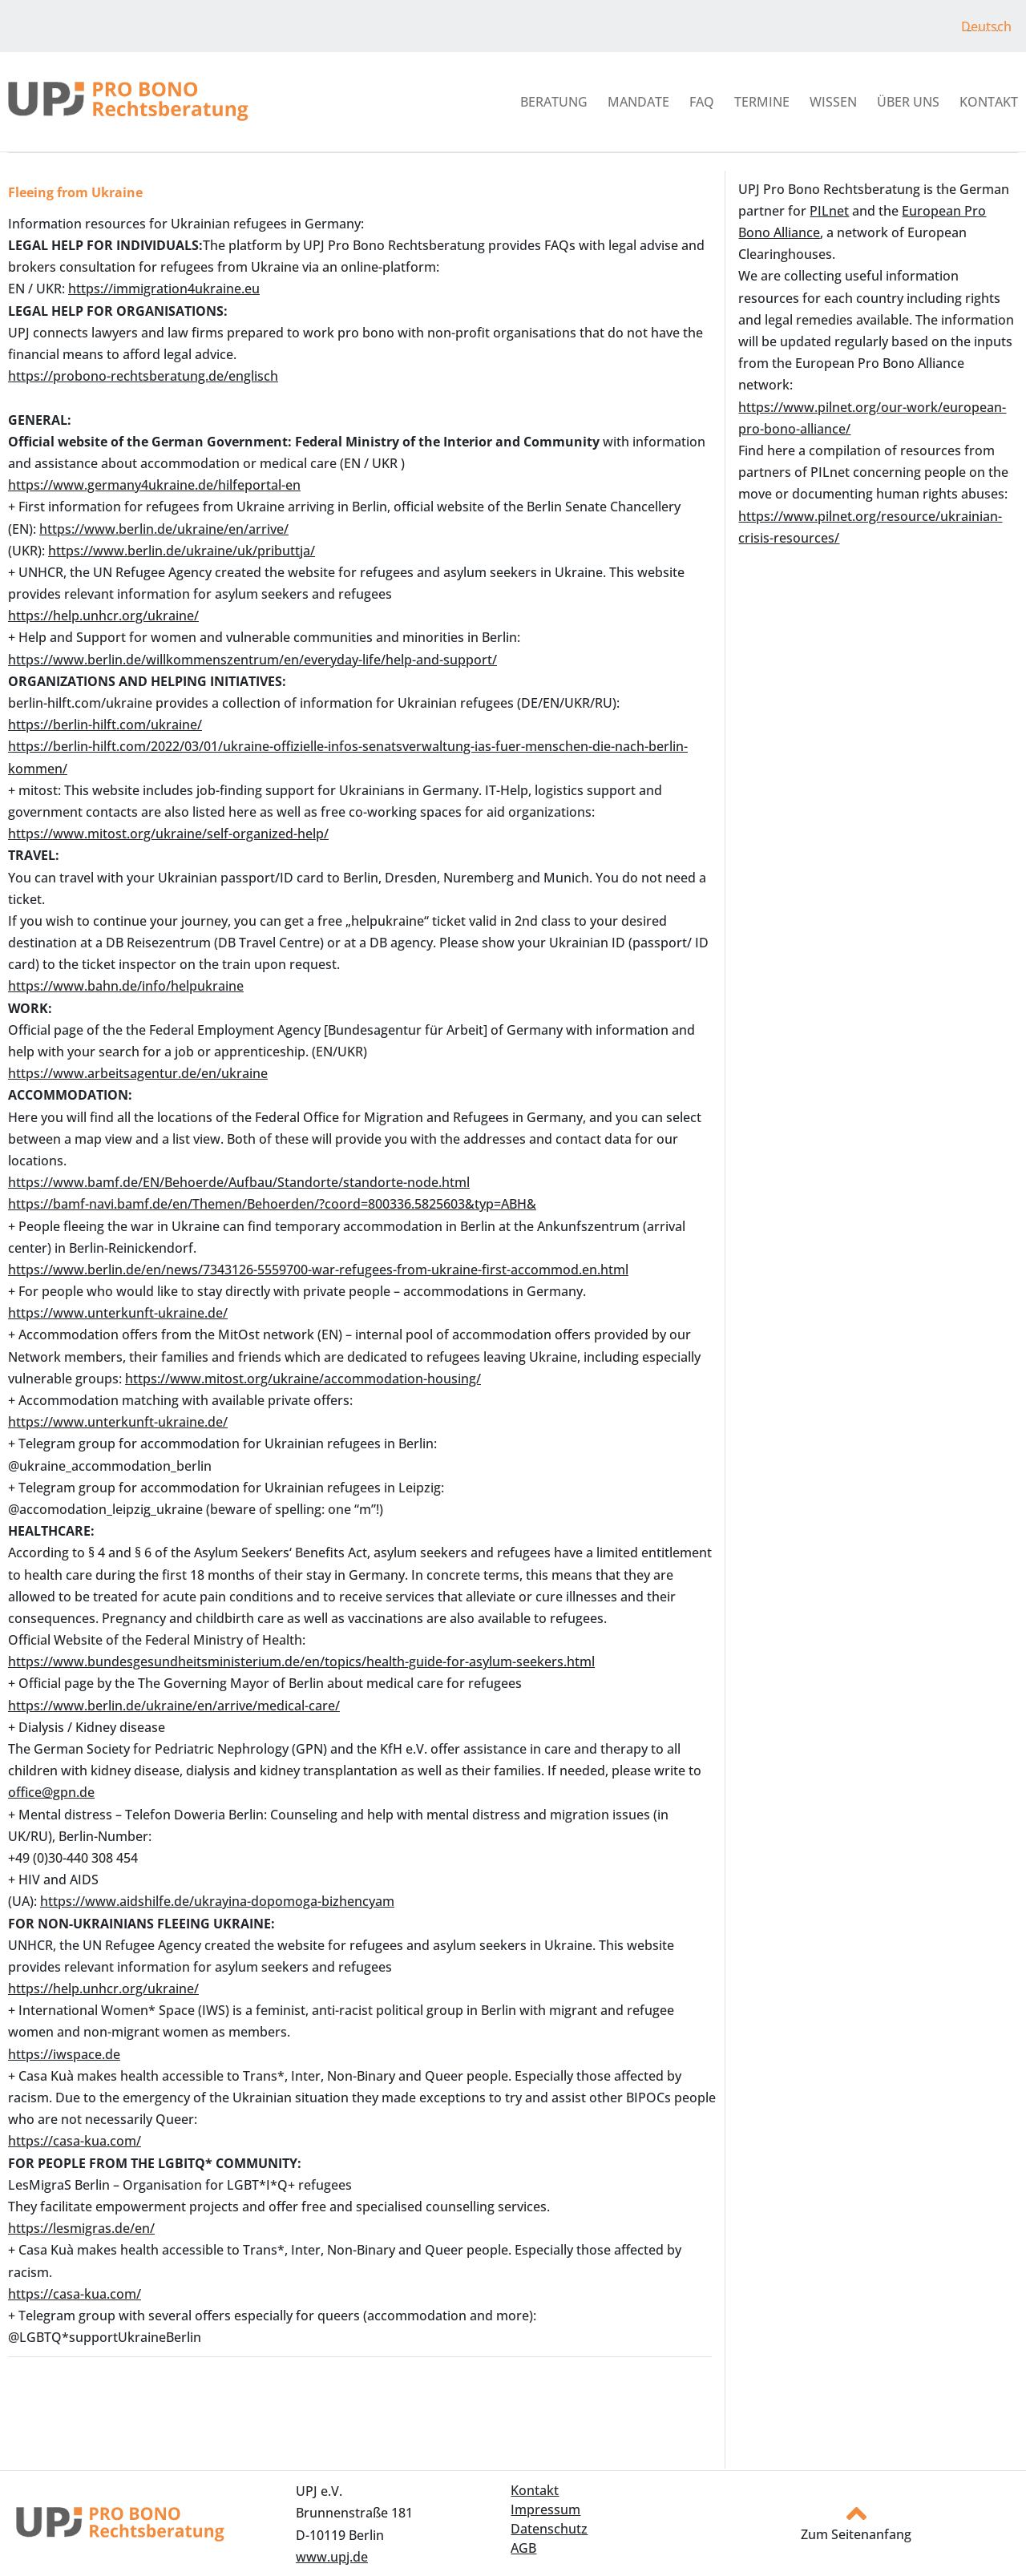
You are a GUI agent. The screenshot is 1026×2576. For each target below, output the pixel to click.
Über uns (908, 102)
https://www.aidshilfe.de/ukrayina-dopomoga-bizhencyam (217, 1901)
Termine (762, 102)
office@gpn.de (51, 1792)
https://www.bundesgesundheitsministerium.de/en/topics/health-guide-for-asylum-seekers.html (301, 1661)
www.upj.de (332, 2557)
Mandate (638, 102)
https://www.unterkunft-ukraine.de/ (118, 1313)
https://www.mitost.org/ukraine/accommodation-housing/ (303, 1378)
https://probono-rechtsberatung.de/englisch (143, 376)
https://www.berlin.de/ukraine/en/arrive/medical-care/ (174, 1705)
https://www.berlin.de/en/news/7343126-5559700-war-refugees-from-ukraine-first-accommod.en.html (318, 1269)
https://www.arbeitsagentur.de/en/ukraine (138, 1073)
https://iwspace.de (64, 2054)
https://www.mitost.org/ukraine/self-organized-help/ (168, 833)
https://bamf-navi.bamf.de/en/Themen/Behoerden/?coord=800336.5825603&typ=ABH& (272, 1204)
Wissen (833, 102)
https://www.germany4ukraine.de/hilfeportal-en (154, 485)
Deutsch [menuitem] (986, 26)
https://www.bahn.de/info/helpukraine (126, 986)
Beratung (554, 102)
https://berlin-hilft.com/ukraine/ (105, 724)
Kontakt (988, 102)
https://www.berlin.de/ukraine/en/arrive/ (164, 529)
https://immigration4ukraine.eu (164, 288)
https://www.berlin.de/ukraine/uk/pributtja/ (181, 550)
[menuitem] (986, 26)
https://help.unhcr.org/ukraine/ (103, 615)
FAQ (701, 102)
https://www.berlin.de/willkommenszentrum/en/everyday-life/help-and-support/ (252, 659)
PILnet (829, 211)
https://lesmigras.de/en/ (81, 2228)
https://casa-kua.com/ (74, 2141)
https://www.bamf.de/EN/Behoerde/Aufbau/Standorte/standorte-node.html (239, 1182)
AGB (523, 2548)
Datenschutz (549, 2529)
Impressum (545, 2509)
